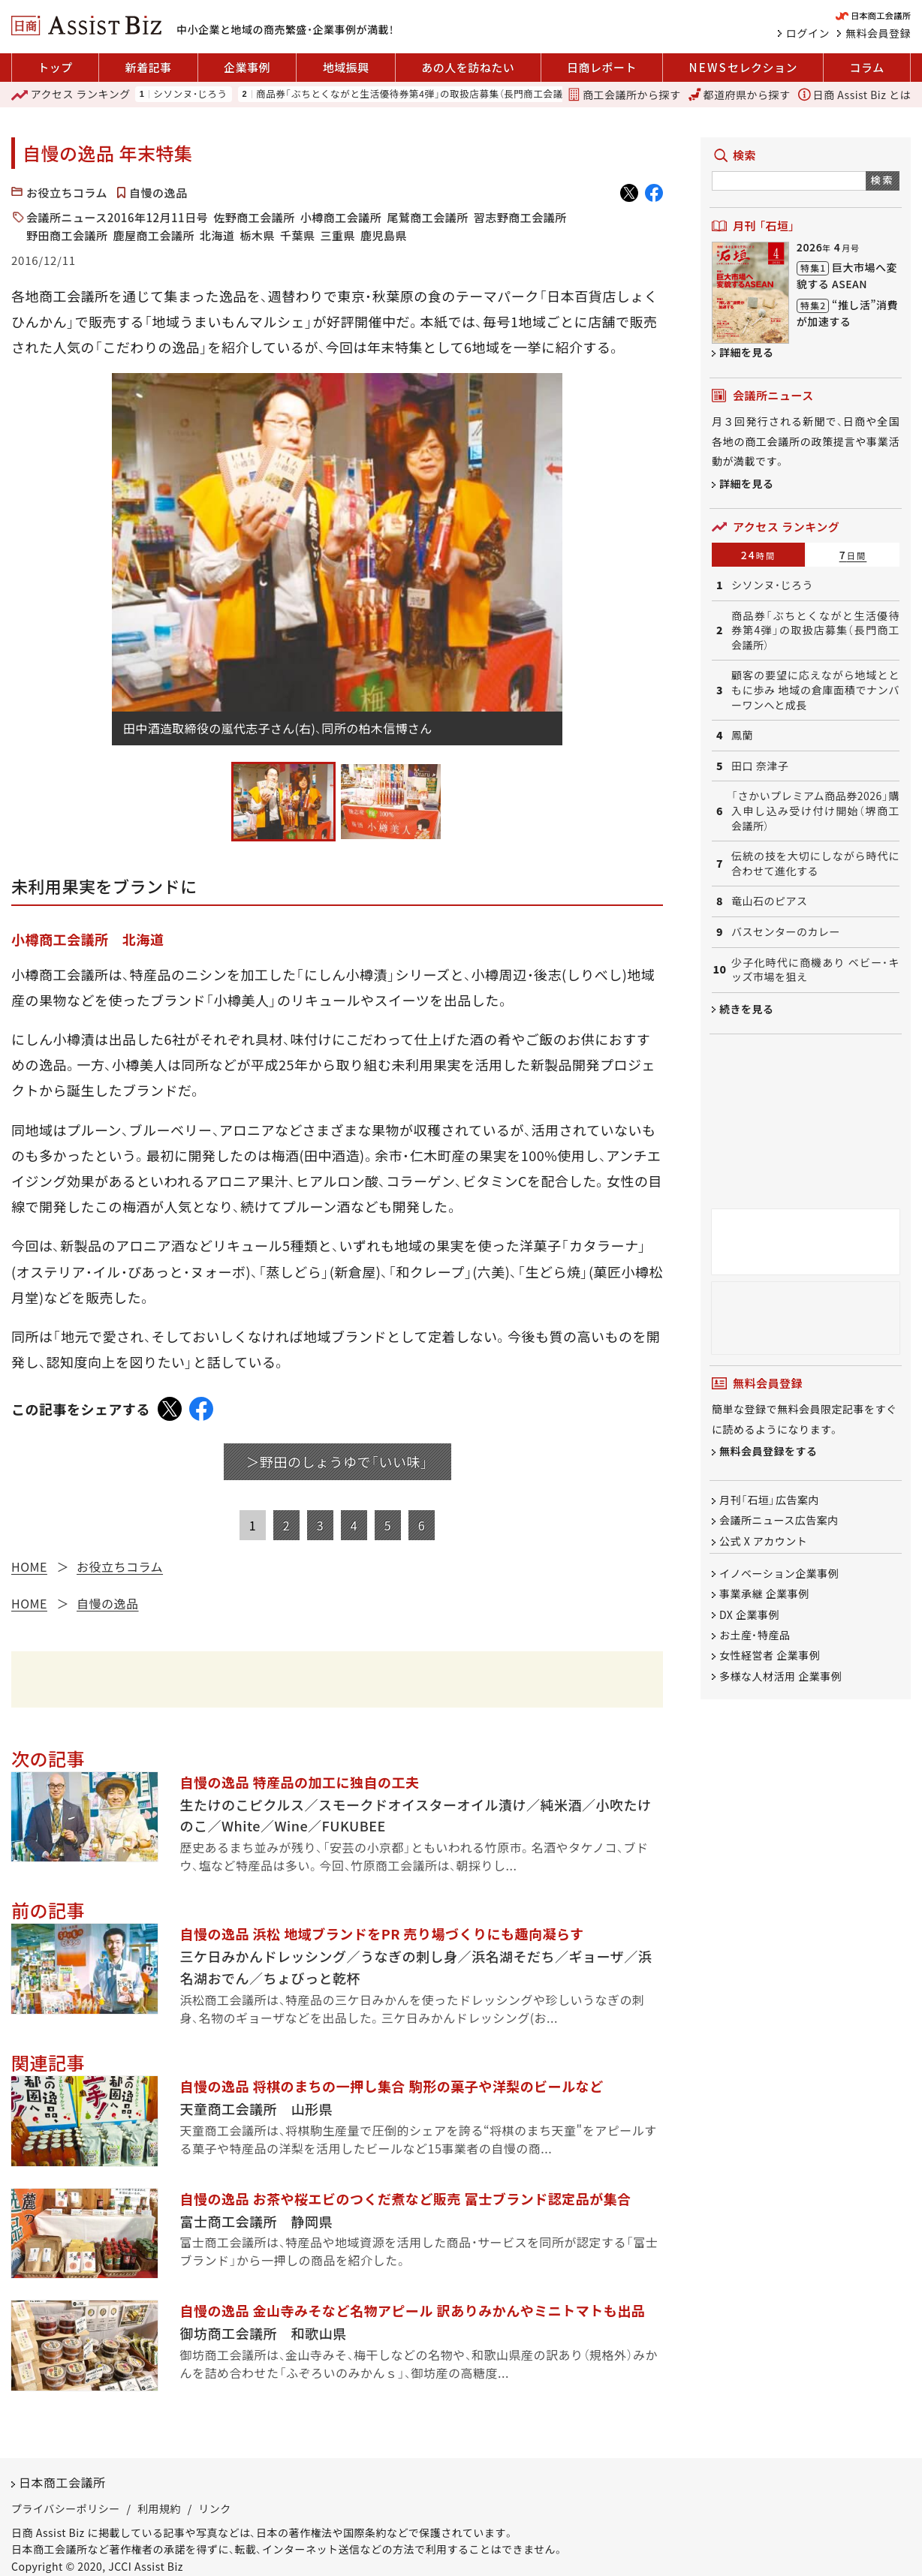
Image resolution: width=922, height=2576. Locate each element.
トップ (55, 67)
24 (758, 554)
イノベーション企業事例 (779, 1573)
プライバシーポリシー (65, 2508)
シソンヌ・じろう (190, 94)
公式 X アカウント (763, 1540)
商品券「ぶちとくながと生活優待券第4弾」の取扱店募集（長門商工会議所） (416, 94)
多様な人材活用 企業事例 (780, 1676)
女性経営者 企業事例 (769, 1655)
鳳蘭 (742, 735)
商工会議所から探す (624, 94)
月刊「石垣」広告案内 (769, 1499)
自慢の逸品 (158, 192)
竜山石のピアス (769, 901)
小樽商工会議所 (341, 217)
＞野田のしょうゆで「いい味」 (337, 1461)
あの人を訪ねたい (467, 67)
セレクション (743, 68)
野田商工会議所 (67, 235)
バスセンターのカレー (785, 932)
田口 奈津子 (759, 766)
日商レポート (602, 67)
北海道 (217, 235)
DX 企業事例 (749, 1614)
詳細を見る (746, 352)
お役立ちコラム (66, 192)
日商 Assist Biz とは (854, 94)
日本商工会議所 (62, 2482)
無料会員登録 (878, 33)
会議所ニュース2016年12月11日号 (117, 217)
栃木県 (258, 235)
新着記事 (148, 67)
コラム (867, 67)
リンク (214, 2508)
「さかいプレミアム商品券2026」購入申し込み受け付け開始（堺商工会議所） (815, 810)
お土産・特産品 (755, 1634)
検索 (882, 180)
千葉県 (297, 235)
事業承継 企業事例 (764, 1594)
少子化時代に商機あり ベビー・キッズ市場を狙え (815, 970)
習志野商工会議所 (520, 217)
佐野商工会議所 (254, 217)
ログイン (808, 33)
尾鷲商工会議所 (428, 217)
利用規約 (159, 2508)
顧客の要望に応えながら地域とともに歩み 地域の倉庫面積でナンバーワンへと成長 (815, 690)
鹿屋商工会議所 (154, 235)
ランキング (71, 95)
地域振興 (346, 67)
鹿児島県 (383, 235)
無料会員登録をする (768, 1451)
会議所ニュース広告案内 (779, 1520)
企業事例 (247, 67)
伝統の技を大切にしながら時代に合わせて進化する (815, 863)
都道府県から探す (739, 94)
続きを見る (746, 1008)
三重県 (338, 235)
